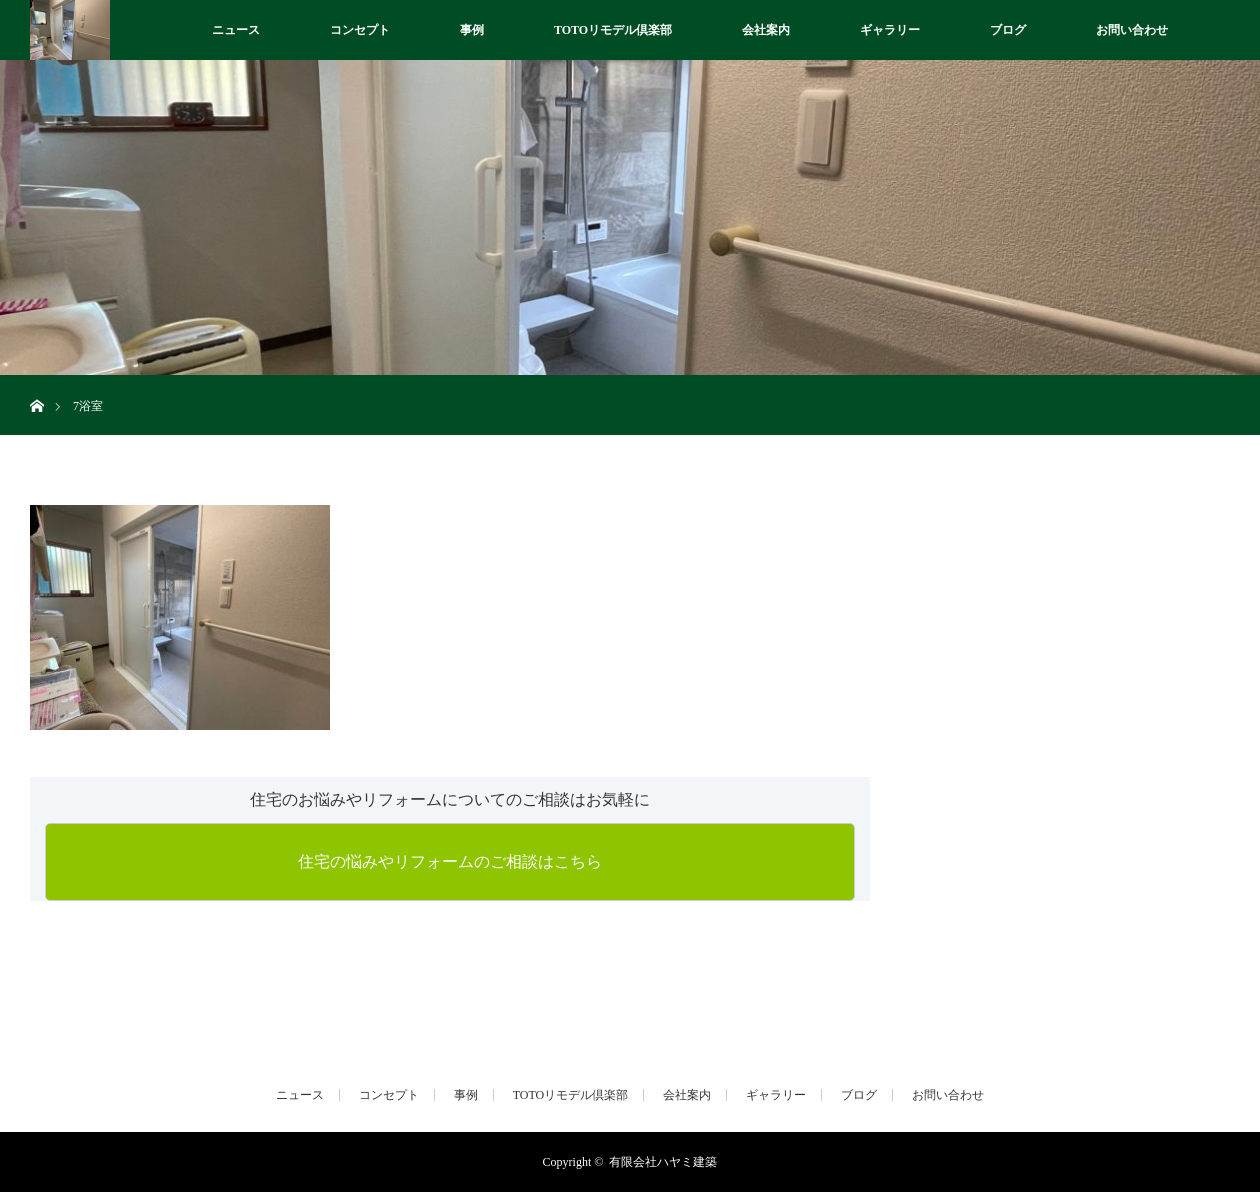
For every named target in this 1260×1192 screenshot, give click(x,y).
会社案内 (766, 30)
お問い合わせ (1132, 30)
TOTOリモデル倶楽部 (613, 30)
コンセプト (360, 30)
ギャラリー (890, 30)
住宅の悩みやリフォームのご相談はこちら (450, 861)
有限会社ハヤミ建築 (663, 1162)
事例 (472, 30)
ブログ (1008, 30)
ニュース (236, 30)
